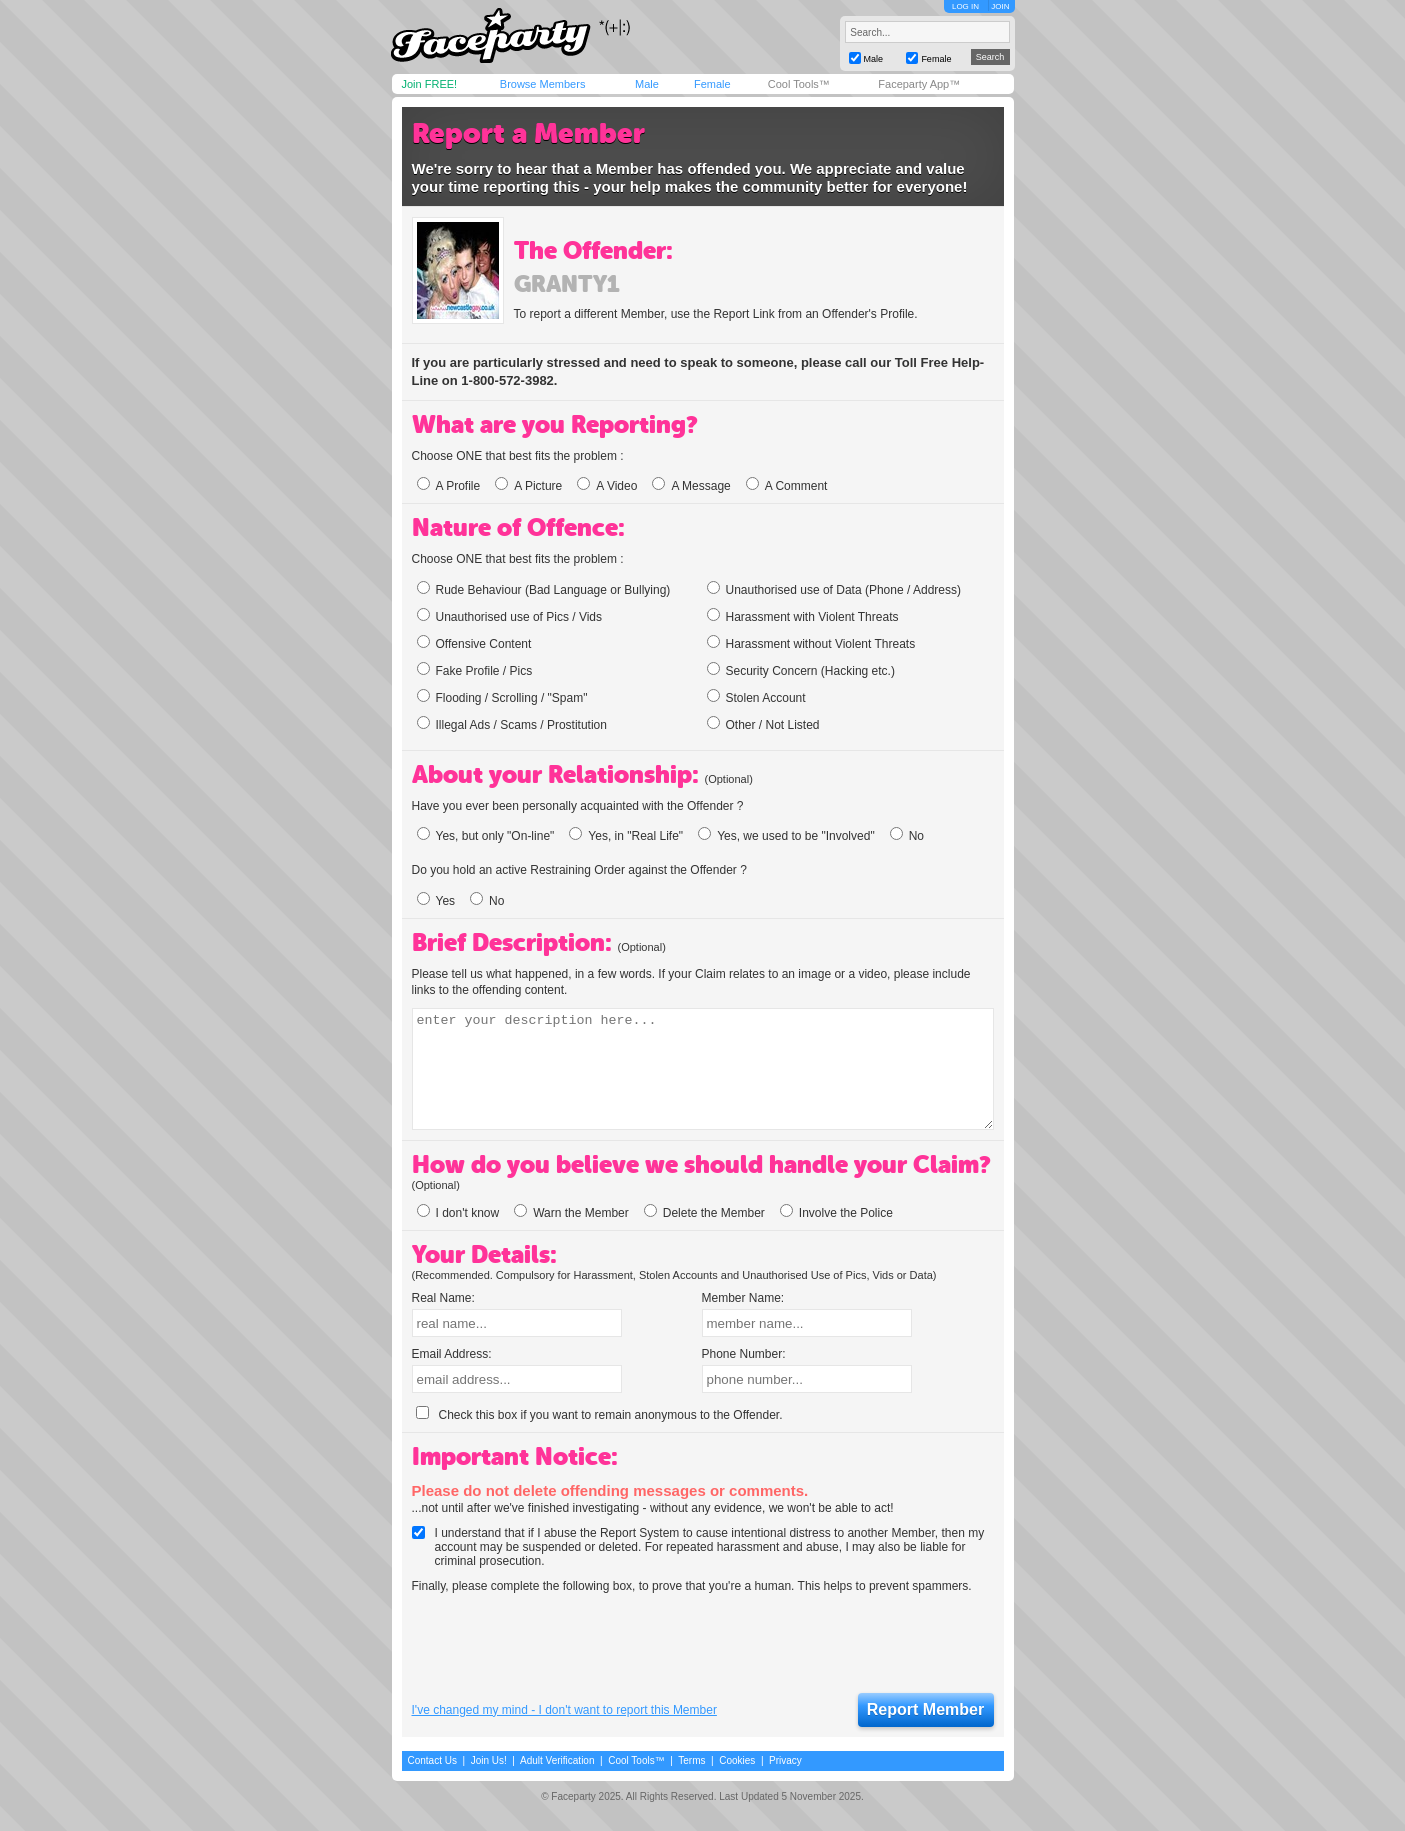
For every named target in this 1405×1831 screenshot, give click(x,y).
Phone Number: (744, 1354)
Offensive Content (474, 643)
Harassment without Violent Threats (811, 643)
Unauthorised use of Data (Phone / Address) (834, 589)
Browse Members (543, 84)
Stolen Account (756, 697)
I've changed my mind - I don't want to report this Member (564, 1710)
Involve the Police (836, 1213)
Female (712, 84)
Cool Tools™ (799, 84)
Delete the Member (704, 1213)
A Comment (787, 486)
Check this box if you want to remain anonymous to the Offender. (599, 1415)
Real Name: (443, 1298)
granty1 (566, 284)
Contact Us (432, 1760)
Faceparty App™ (919, 84)
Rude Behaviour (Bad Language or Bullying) (544, 589)
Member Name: (743, 1298)
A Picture (528, 486)
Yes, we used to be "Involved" (786, 836)
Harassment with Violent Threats (803, 616)
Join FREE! (430, 84)
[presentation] (564, 1644)
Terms (691, 1760)
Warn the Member (571, 1213)
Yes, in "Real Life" (626, 836)
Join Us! (489, 1760)
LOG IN (965, 6)
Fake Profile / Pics (475, 670)
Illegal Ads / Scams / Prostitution (512, 724)
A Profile (449, 486)
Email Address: (452, 1354)
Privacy (785, 1760)
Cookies (737, 1760)
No (907, 836)
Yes (436, 901)
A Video (607, 486)
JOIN (1000, 6)
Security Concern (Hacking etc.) (801, 670)
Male (647, 84)
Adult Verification (557, 1760)
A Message (691, 486)
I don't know (458, 1213)
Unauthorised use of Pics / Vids (510, 616)
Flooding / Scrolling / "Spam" (502, 697)
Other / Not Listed (763, 724)
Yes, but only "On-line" (486, 836)
